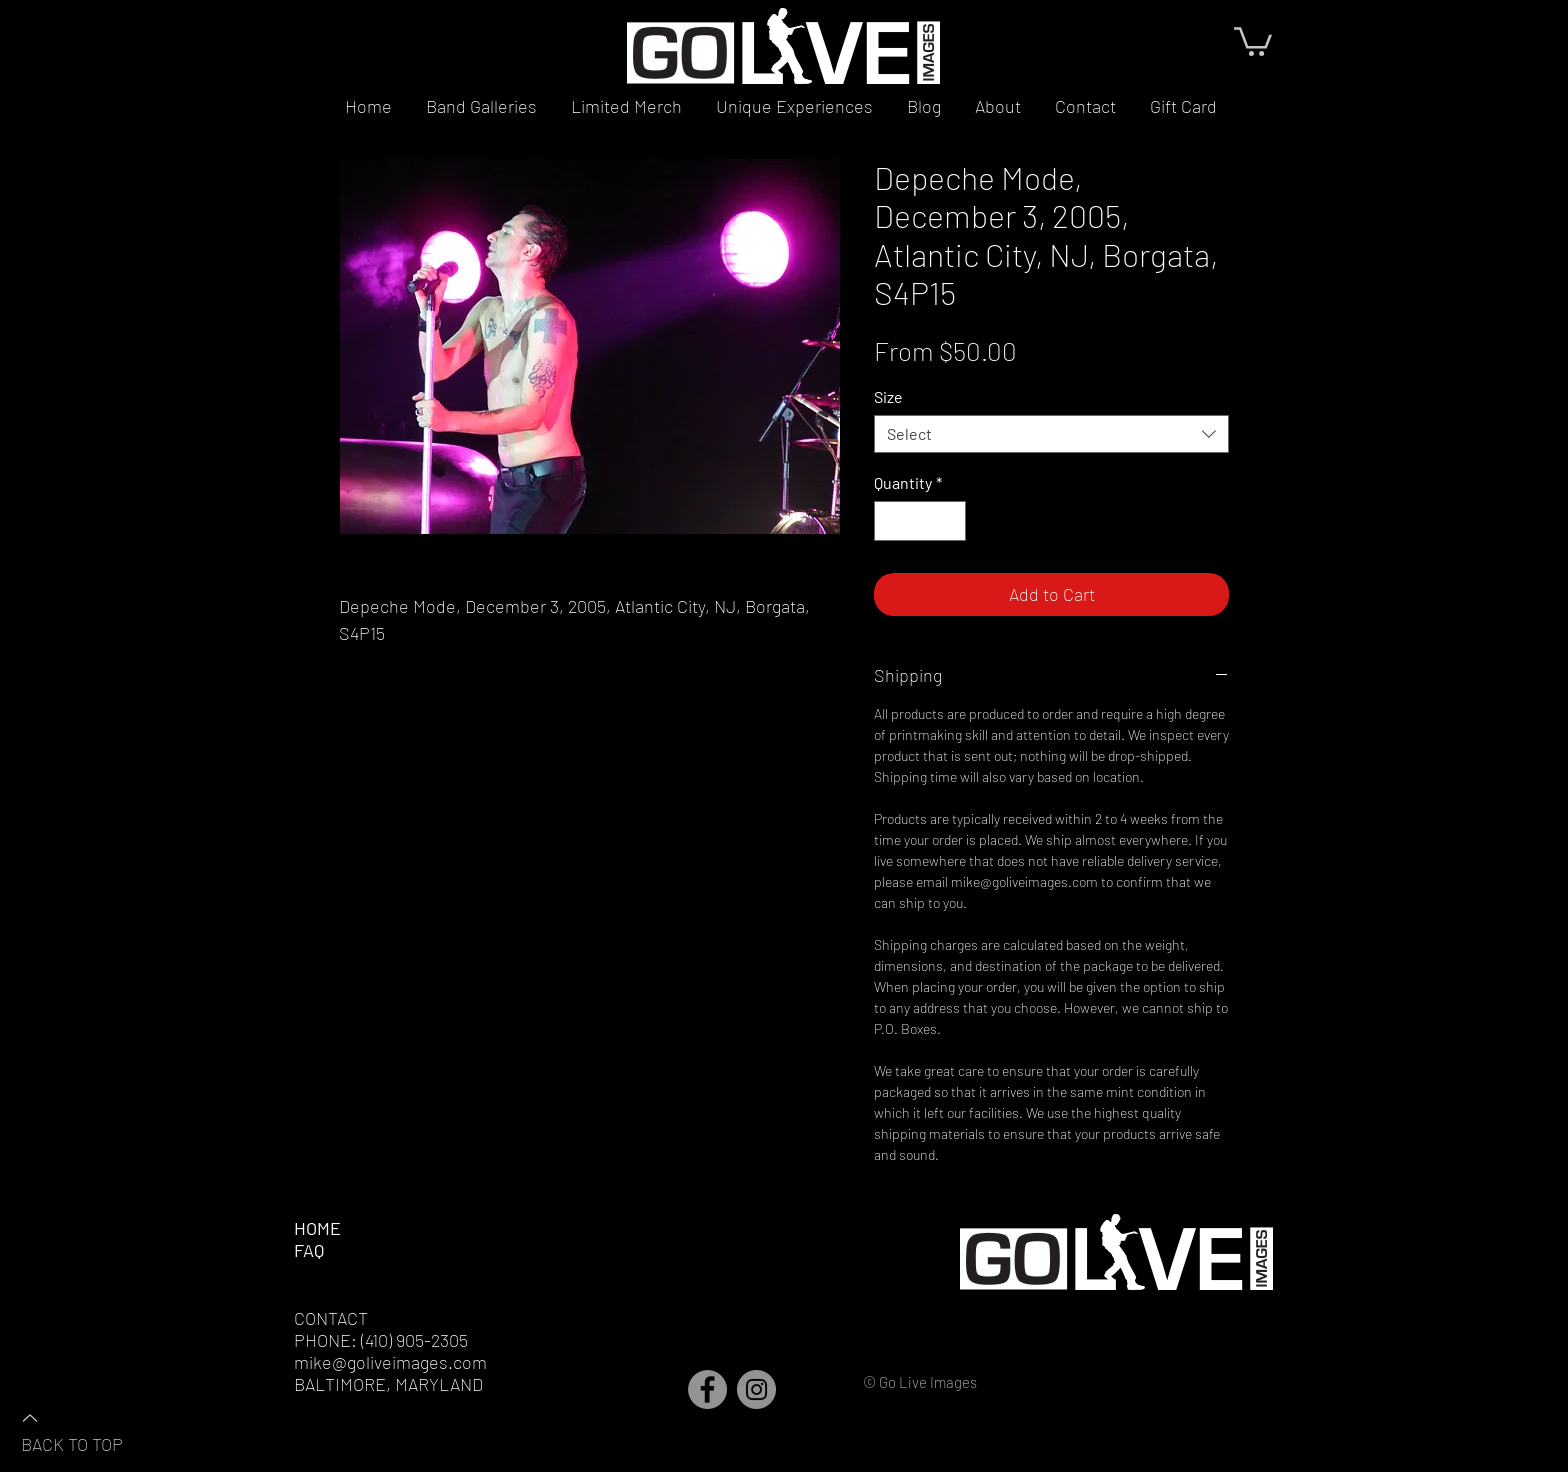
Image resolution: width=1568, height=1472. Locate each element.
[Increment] (949, 521)
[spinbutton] (920, 521)
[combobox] (1051, 434)
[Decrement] (891, 521)
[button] (1253, 40)
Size (888, 396)
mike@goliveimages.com (390, 1362)
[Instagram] (756, 1389)
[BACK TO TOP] (91, 1430)
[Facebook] (707, 1389)
